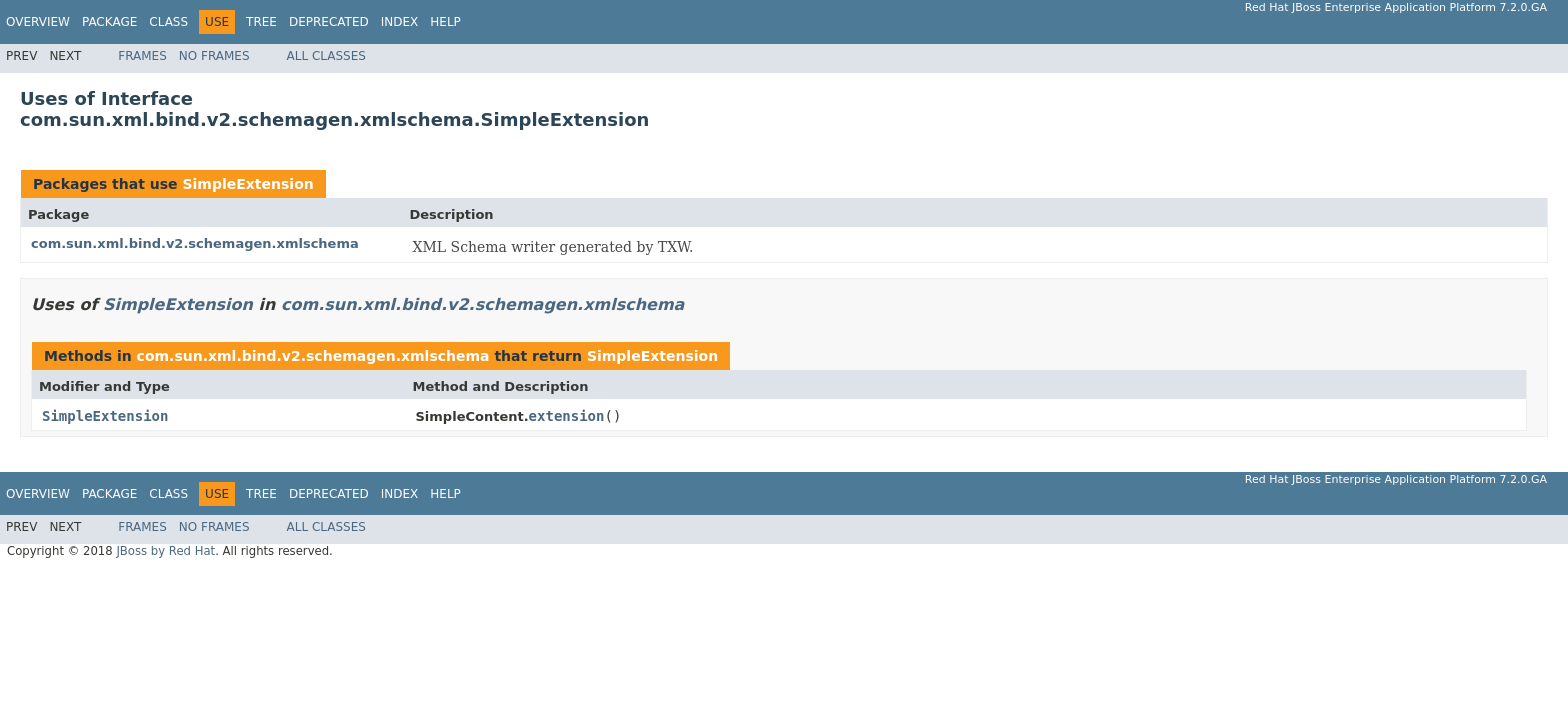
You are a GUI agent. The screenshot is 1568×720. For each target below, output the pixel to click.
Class (168, 22)
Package (109, 22)
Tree (261, 22)
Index (400, 22)
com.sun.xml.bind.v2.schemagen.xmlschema (195, 243)
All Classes (326, 56)
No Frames (214, 56)
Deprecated (329, 22)
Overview (38, 22)
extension (567, 416)
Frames (142, 56)
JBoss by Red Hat (165, 551)
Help (445, 22)
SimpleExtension (247, 184)
